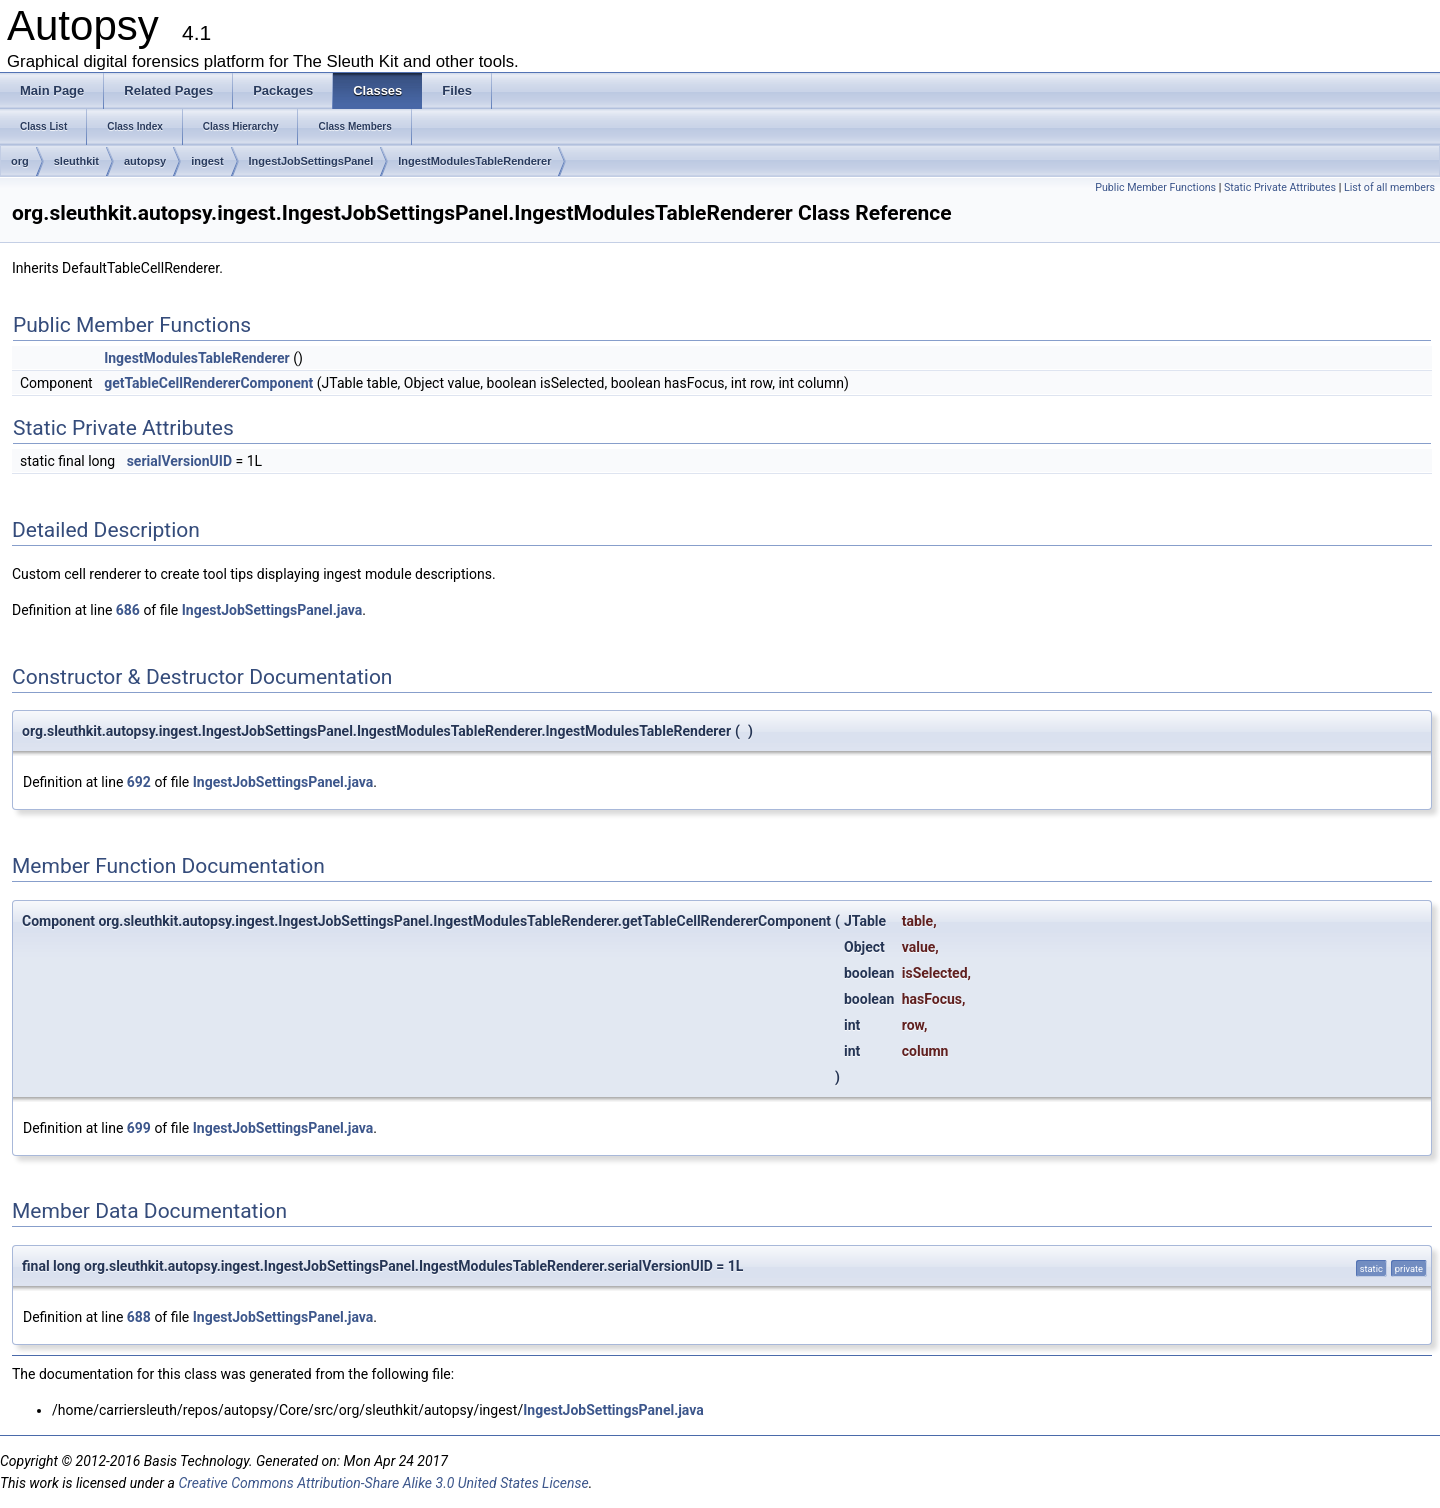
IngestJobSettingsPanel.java (272, 610)
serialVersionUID (179, 461)
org (20, 161)
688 (139, 1317)
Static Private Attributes (1280, 187)
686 (128, 610)
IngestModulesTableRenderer (474, 161)
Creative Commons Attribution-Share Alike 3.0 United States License (383, 1483)
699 (139, 1128)
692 (139, 782)
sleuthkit (76, 161)
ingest (207, 161)
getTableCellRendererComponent (208, 383)
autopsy (145, 161)
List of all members (1389, 187)
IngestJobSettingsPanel (311, 161)
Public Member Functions (1155, 187)
